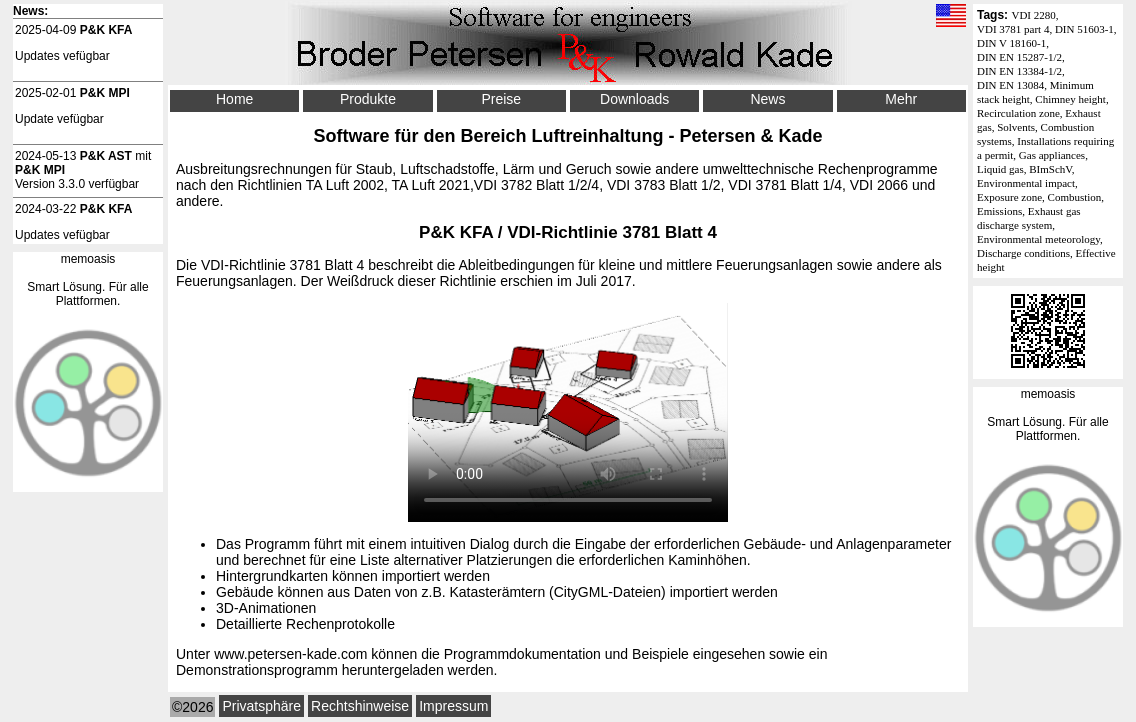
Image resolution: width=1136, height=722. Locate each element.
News (767, 99)
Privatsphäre (261, 706)
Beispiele (660, 654)
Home (234, 99)
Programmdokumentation (522, 654)
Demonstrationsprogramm (257, 670)
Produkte (368, 99)
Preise (501, 99)
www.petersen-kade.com (290, 654)
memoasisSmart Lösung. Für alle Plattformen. (1047, 415)
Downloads (634, 99)
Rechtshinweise (360, 706)
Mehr (901, 99)
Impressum (453, 706)
